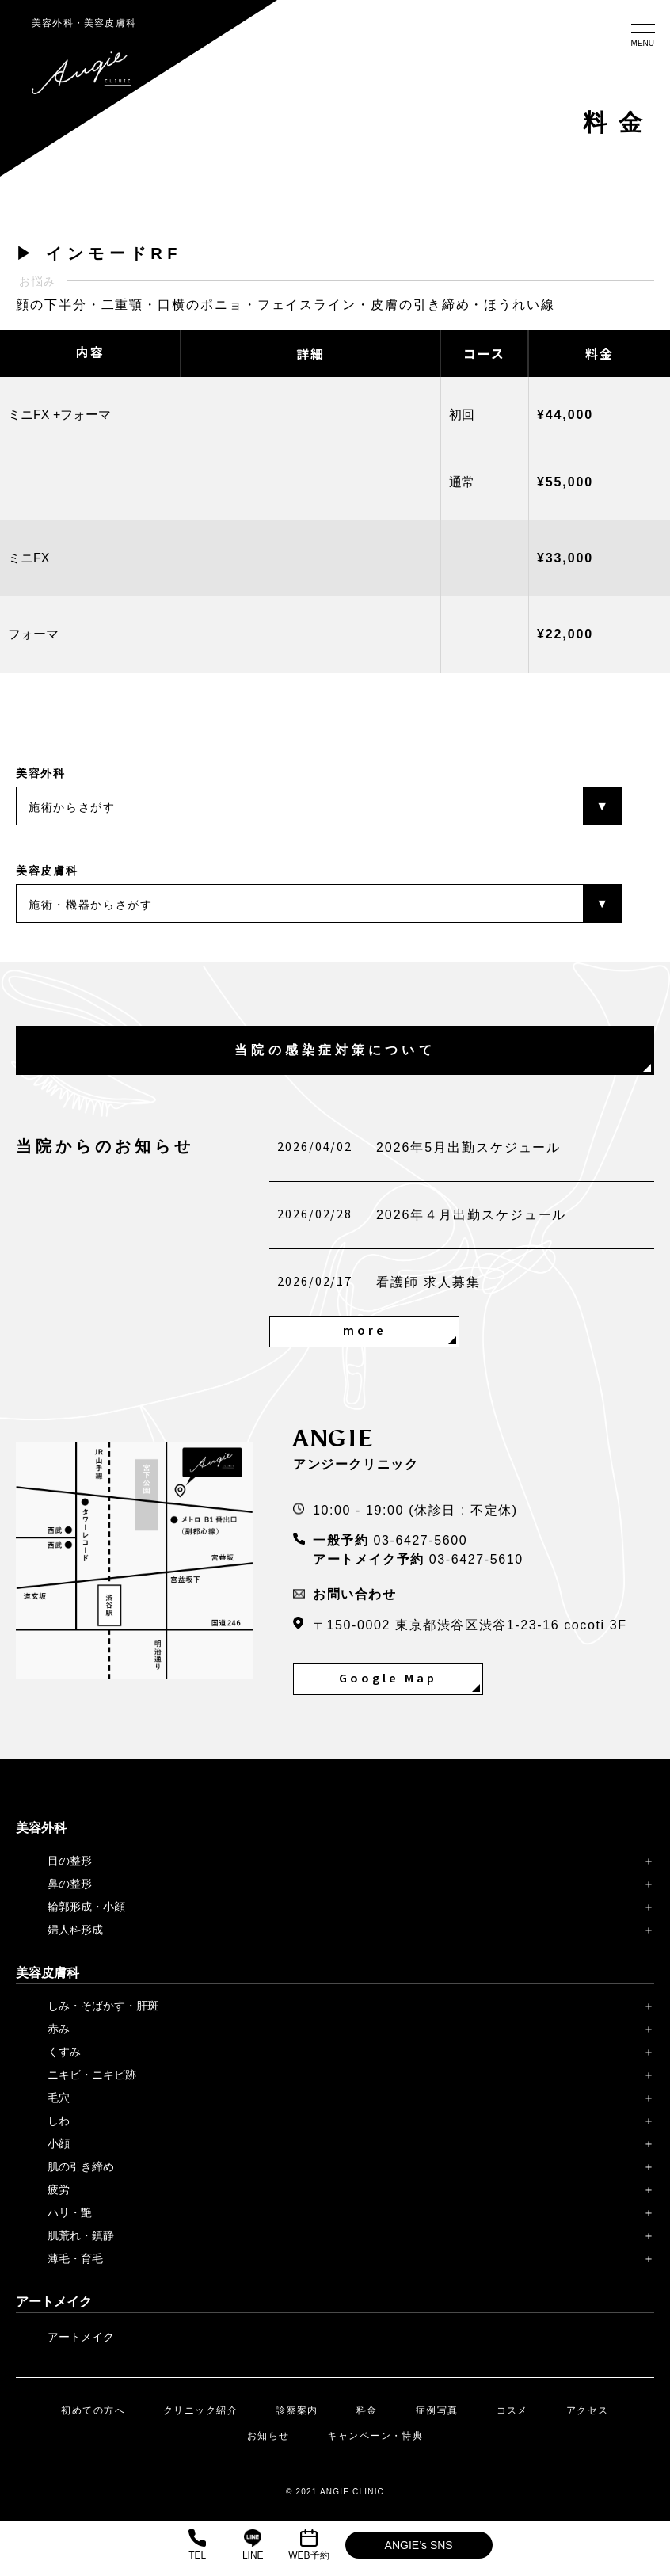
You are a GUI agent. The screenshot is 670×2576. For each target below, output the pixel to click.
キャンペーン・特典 (375, 2435)
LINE (253, 2544)
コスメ (512, 2410)
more (364, 1331)
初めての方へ (93, 2410)
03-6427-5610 (476, 1559)
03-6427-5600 (420, 1540)
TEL (197, 2544)
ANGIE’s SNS (419, 2545)
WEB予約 (308, 2544)
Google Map (388, 1679)
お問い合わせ (345, 1594)
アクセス (587, 2410)
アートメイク (81, 2336)
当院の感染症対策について (334, 1050)
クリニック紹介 (200, 2410)
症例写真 (437, 2410)
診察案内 (297, 2410)
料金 (367, 2410)
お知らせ (268, 2435)
